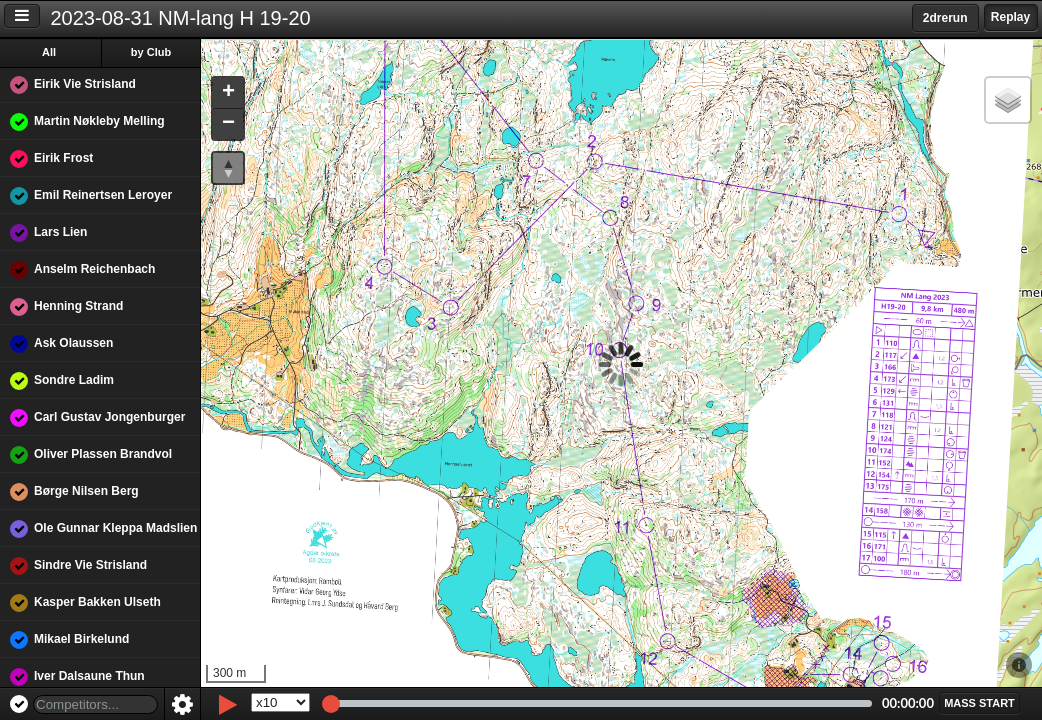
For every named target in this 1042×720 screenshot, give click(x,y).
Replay (1010, 17)
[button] (228, 93)
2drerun (945, 18)
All (49, 52)
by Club (151, 52)
